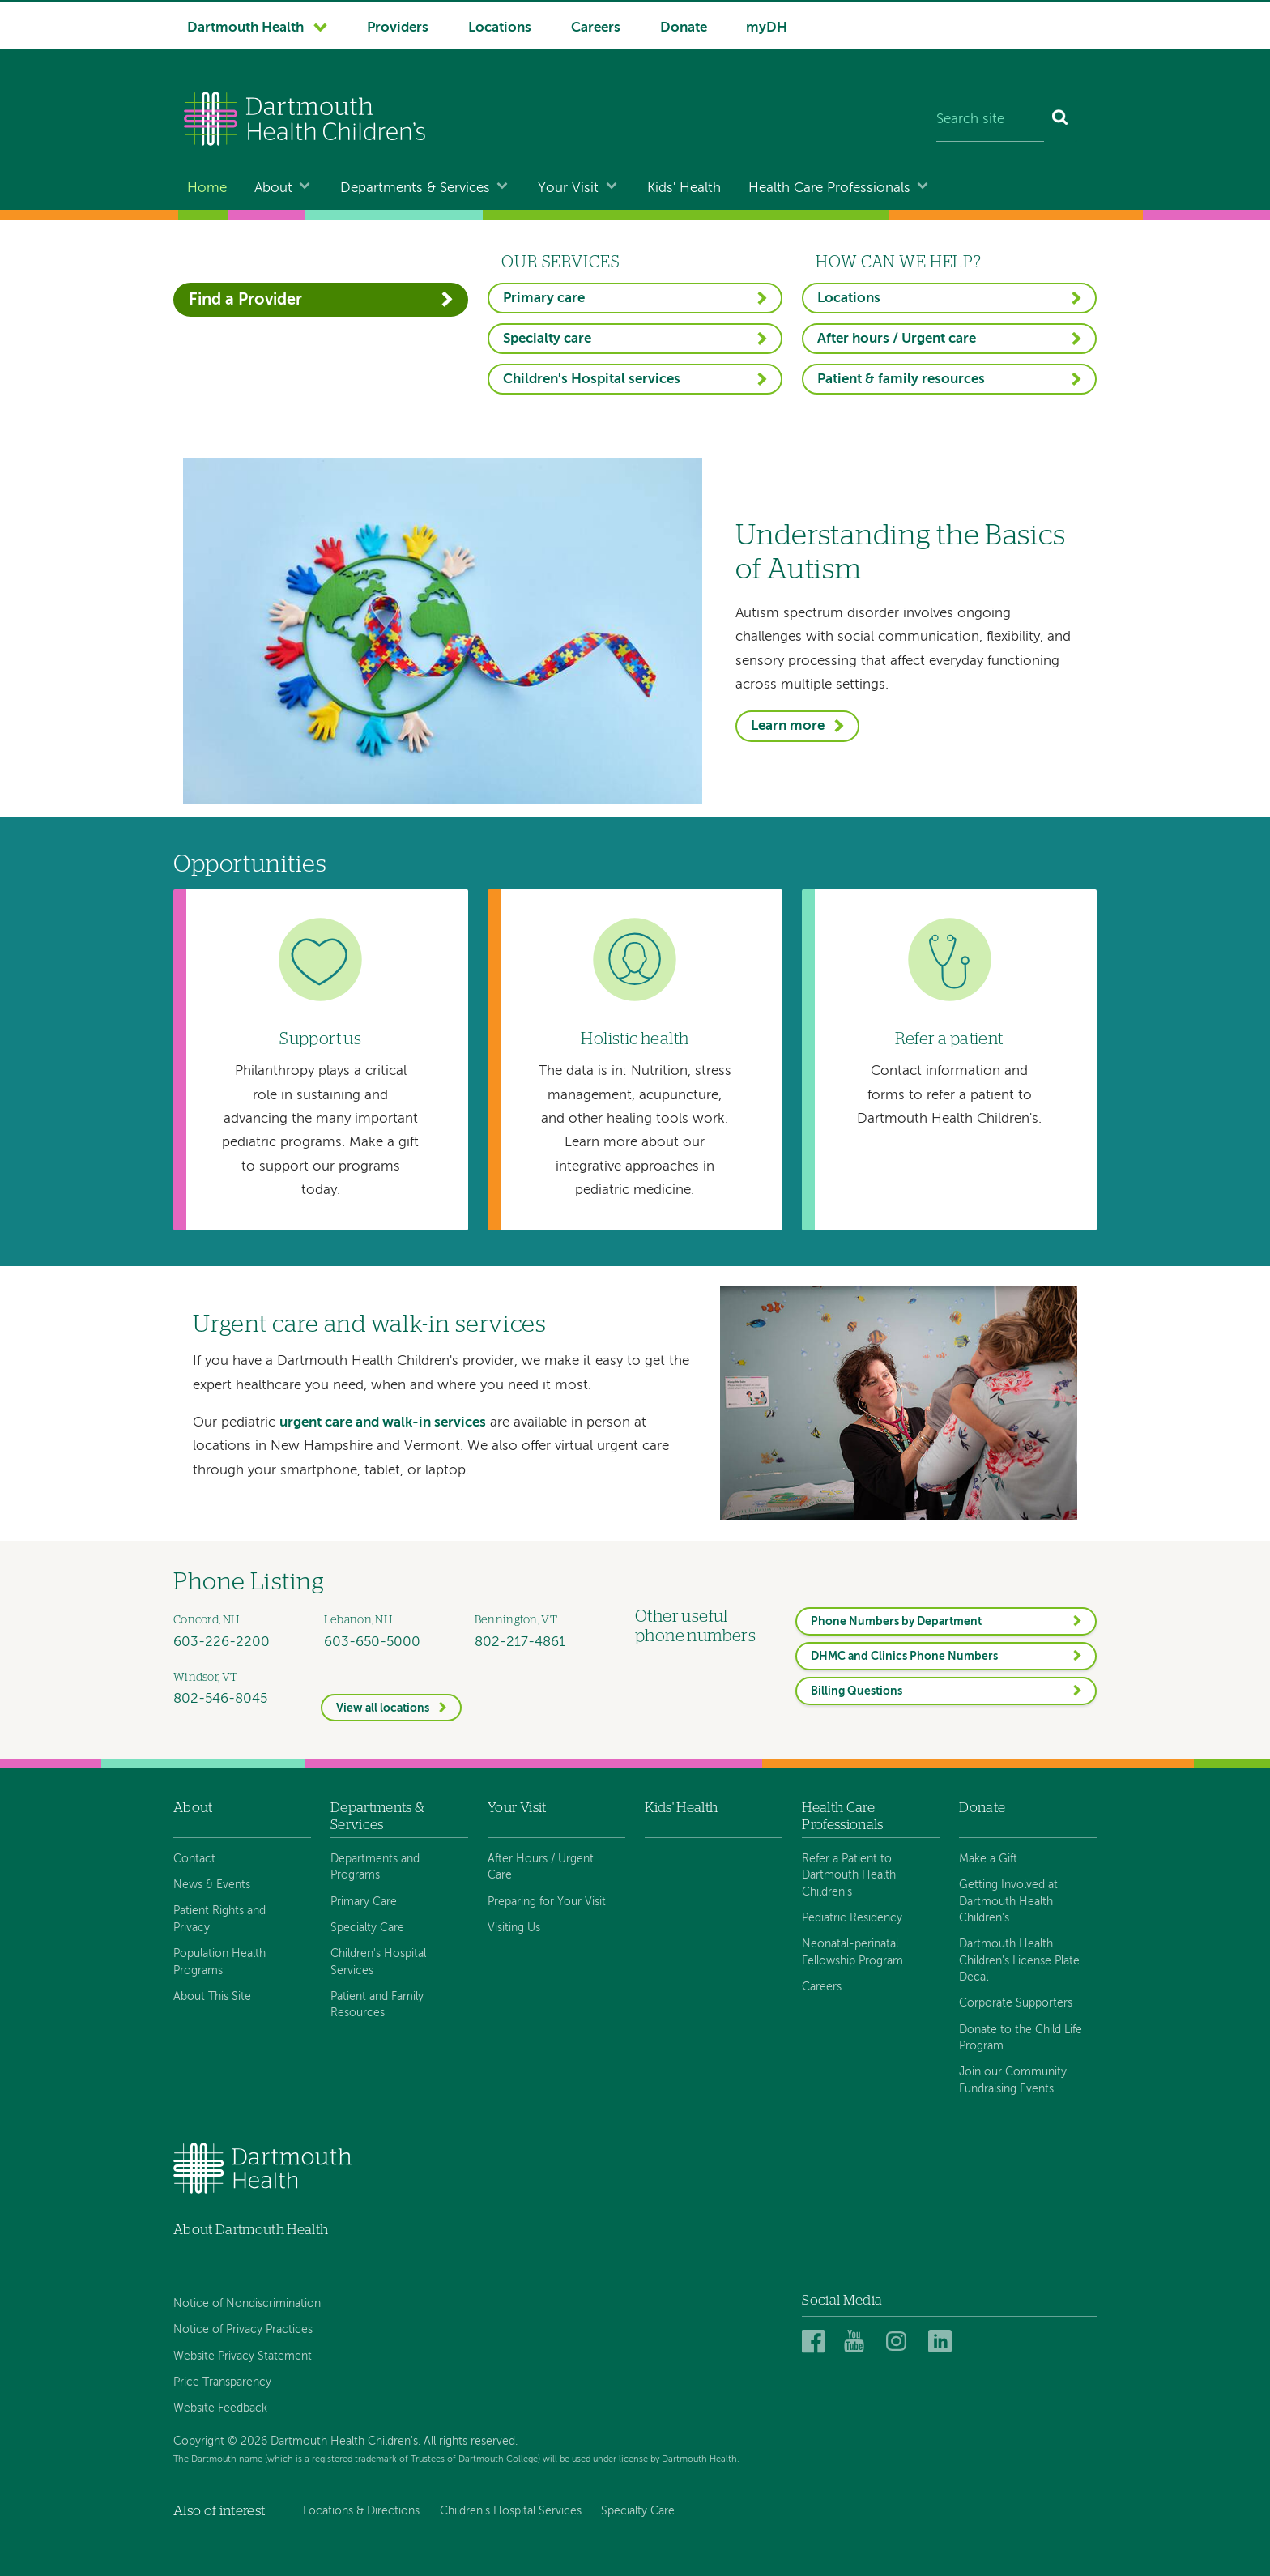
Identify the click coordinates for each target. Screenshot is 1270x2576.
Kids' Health (684, 188)
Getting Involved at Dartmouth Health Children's (1008, 1901)
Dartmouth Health (245, 28)
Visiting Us (514, 1928)
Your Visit (568, 188)
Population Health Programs (219, 1962)
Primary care (544, 298)
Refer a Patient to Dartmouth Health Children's (849, 1875)
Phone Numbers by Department (896, 1621)
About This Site (212, 1996)
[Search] (1060, 121)
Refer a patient (949, 1039)
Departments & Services (415, 188)
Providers (397, 28)
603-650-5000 (372, 1642)
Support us (320, 1039)
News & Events (211, 1885)
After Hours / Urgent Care (541, 1867)
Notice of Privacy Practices (243, 2329)
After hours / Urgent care (896, 339)
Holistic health (634, 1039)
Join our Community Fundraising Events (1013, 2080)
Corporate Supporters (1015, 2003)
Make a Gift (988, 1859)
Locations (499, 28)
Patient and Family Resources (377, 2005)
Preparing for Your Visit (547, 1902)
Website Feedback (220, 2408)
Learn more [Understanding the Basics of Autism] (788, 726)
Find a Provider (245, 300)
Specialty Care (367, 1928)
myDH (766, 28)
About (273, 188)
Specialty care (547, 339)
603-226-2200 (221, 1642)
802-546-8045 (220, 1699)
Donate (683, 28)
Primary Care (363, 1902)
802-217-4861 (520, 1642)
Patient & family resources (901, 379)
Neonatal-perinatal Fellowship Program (852, 1952)
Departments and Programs (375, 1867)
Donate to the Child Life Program (1020, 2038)
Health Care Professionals (829, 188)
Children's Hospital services (591, 379)
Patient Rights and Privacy (219, 1919)
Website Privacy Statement (242, 2356)
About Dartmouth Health (250, 2230)
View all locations (382, 1708)
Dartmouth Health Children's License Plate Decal (1019, 1960)
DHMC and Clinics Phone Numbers (904, 1656)
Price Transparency (222, 2382)
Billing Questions (856, 1691)
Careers (595, 28)
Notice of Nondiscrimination (247, 2303)
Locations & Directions (361, 2511)
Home (207, 188)
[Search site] (990, 121)
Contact (194, 1859)
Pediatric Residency (852, 1918)
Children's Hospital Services (378, 1962)
